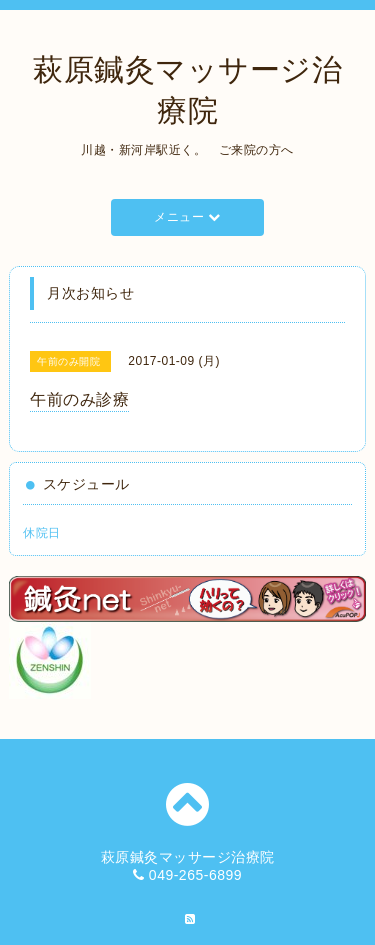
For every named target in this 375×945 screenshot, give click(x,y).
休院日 (42, 533)
